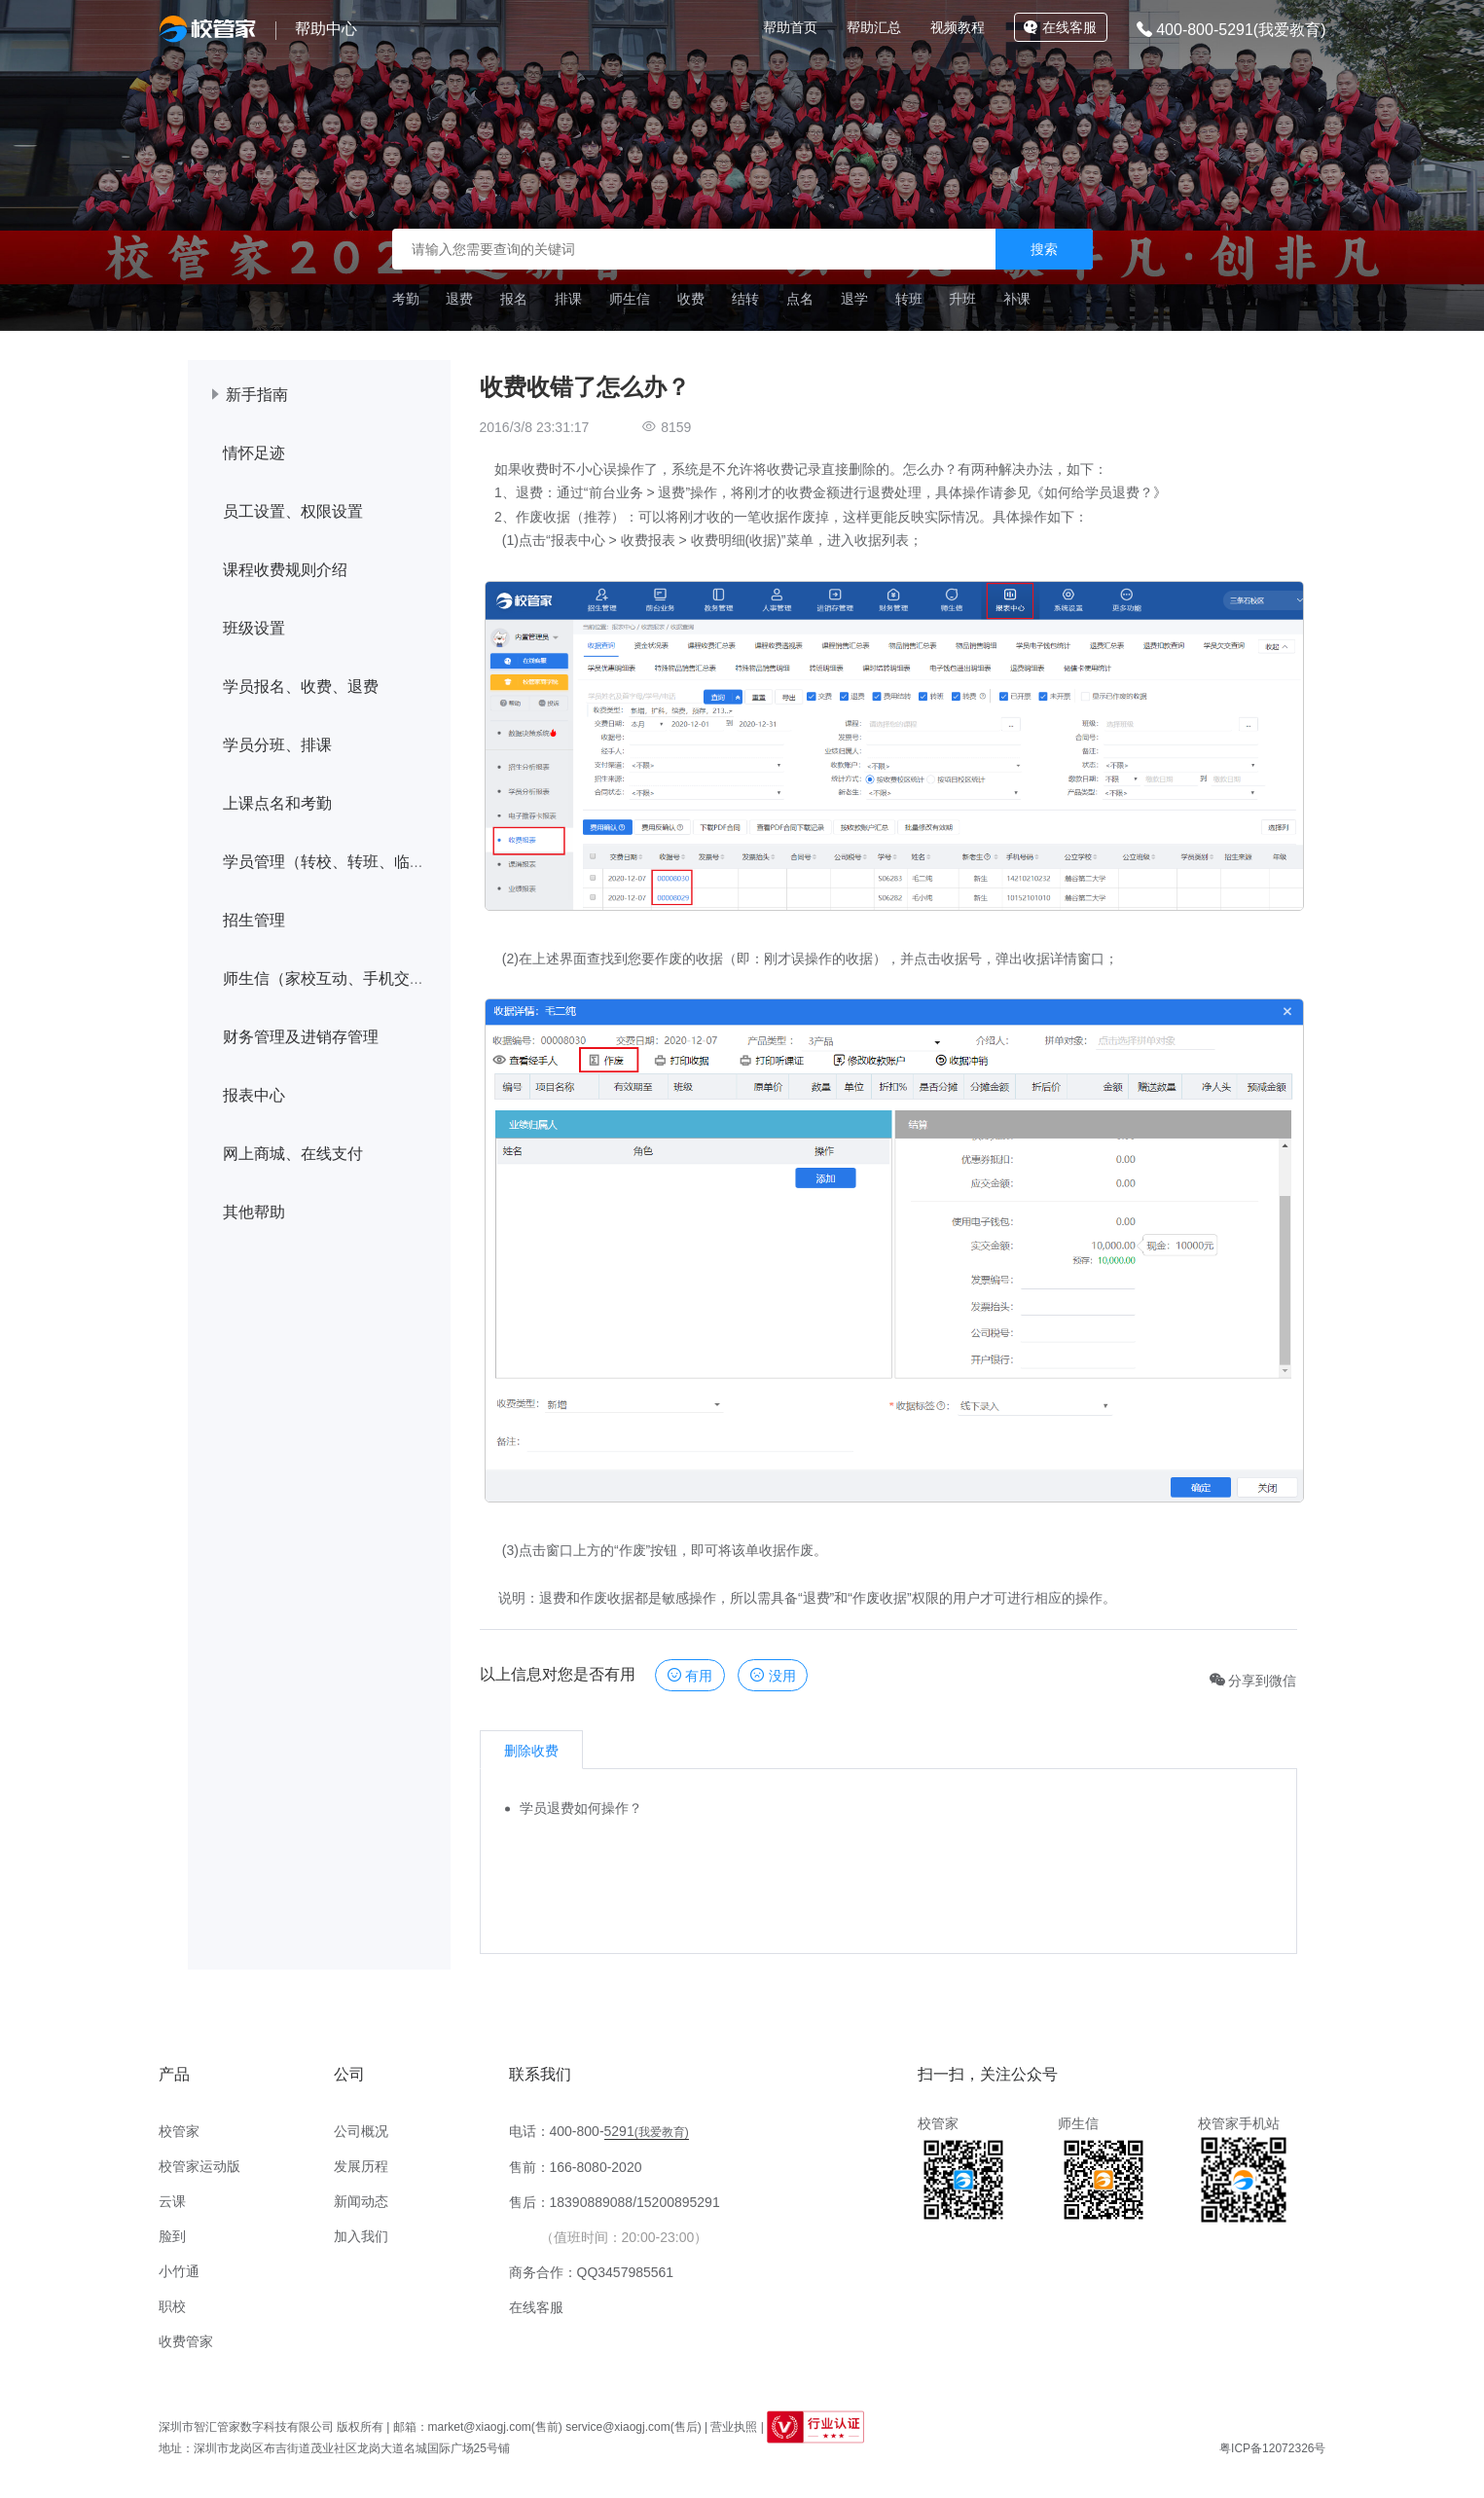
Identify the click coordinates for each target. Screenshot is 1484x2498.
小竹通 (179, 2271)
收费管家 (186, 2341)
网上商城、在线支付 (293, 1153)
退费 (459, 299)
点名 (800, 299)
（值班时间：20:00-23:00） (624, 2237)
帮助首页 (790, 27)
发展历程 (361, 2166)
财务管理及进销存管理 (301, 1037)
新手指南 (257, 394)
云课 (172, 2201)
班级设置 (254, 628)
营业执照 (733, 2427)
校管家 (179, 2131)
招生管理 (254, 920)
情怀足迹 (254, 453)
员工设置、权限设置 (293, 511)
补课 (1017, 299)
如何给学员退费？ (1098, 492)
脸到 (172, 2236)
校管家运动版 (199, 2166)
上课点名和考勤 (277, 803)
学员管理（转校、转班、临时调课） (347, 861)
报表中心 (254, 1095)
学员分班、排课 (277, 745)
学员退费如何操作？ (581, 1808)
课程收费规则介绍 (285, 569)
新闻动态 (361, 2201)
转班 (909, 299)
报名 (513, 299)
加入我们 (361, 2236)
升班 (962, 299)
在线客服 (1060, 27)
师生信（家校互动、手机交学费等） (347, 978)
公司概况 (361, 2131)
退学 (854, 299)
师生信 (629, 299)
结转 (745, 299)
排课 (568, 299)
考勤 (405, 299)
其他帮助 (254, 1212)
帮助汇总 (874, 27)
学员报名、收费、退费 (301, 686)
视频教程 (957, 27)
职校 (172, 2306)
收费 (691, 299)
